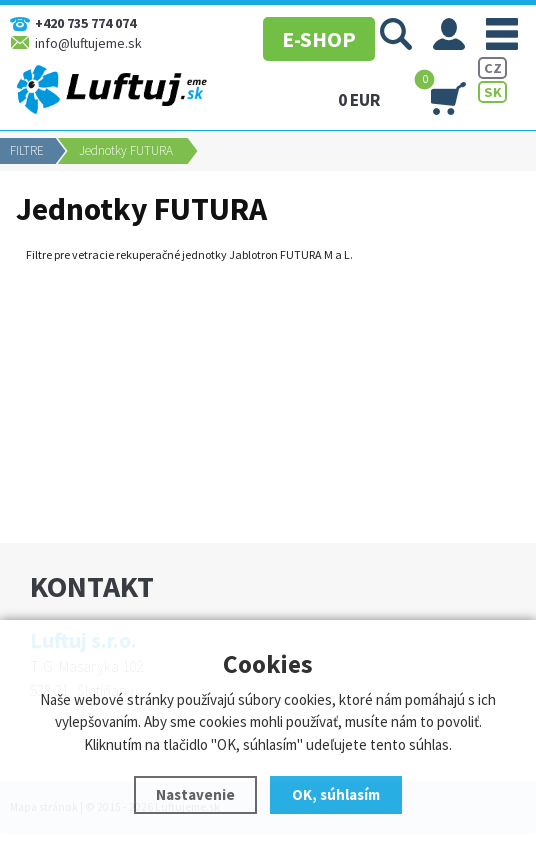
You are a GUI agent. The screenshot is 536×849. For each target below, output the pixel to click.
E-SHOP (310, 35)
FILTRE (27, 150)
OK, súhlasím (336, 794)
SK (493, 92)
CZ (493, 68)
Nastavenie (195, 794)
